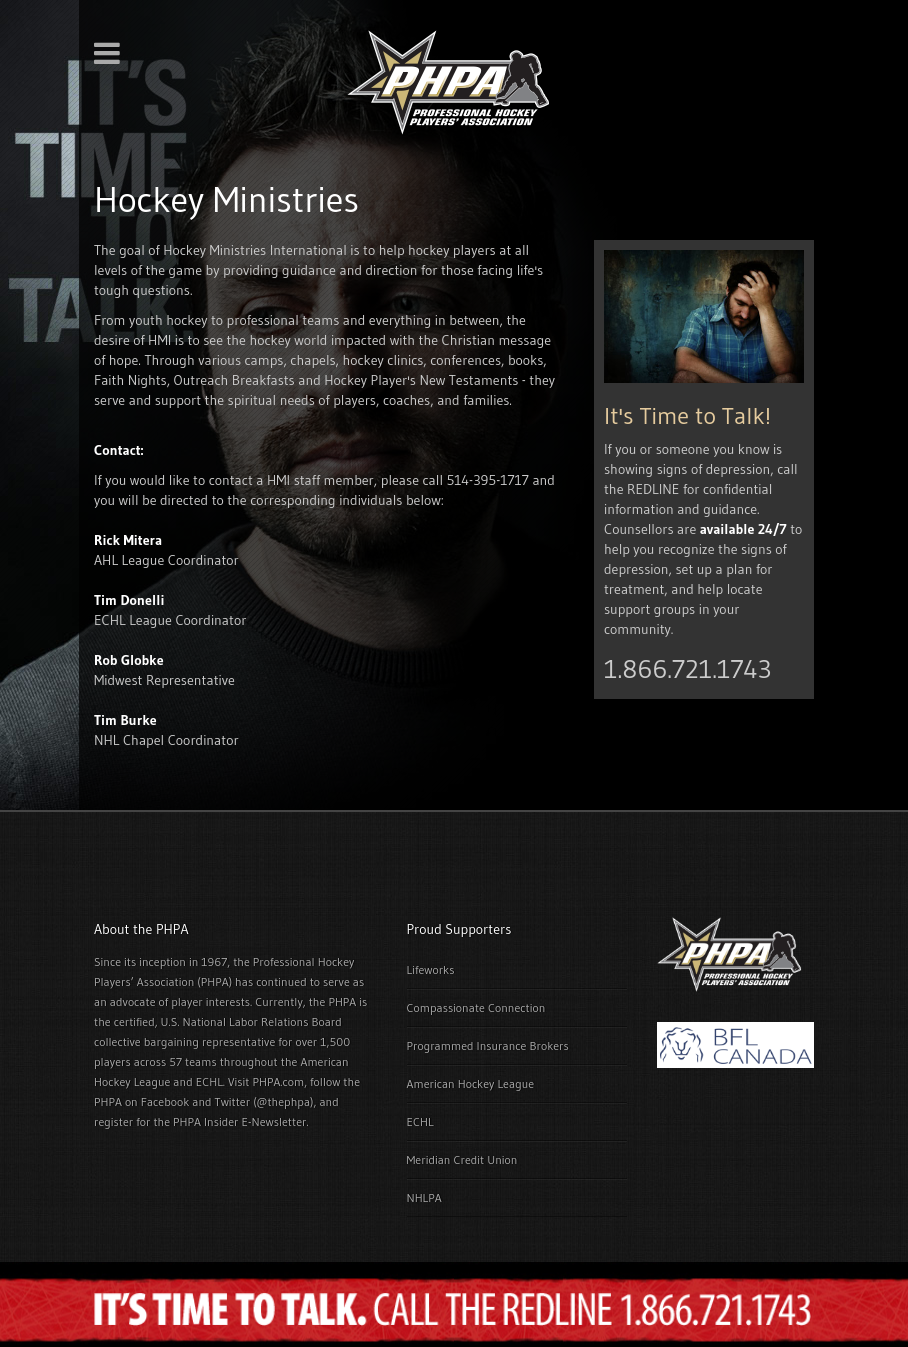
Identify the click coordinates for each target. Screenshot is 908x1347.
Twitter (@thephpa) (264, 1101)
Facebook (165, 1101)
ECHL (420, 1121)
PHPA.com (278, 1081)
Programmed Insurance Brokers (488, 1045)
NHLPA (424, 1197)
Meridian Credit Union (462, 1159)
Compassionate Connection (476, 1007)
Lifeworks (431, 969)
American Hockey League (471, 1083)
